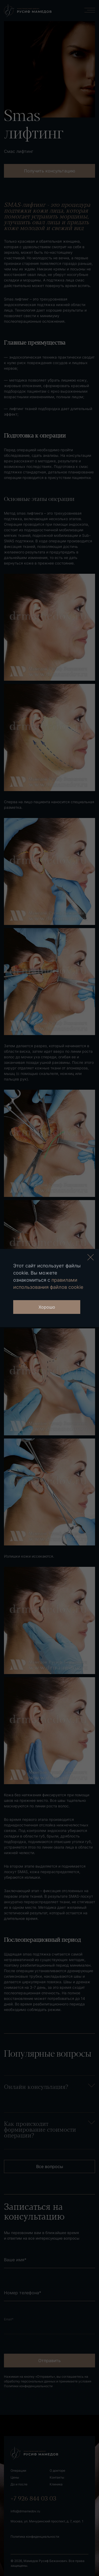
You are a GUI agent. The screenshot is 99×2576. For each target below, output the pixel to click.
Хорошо (47, 1307)
